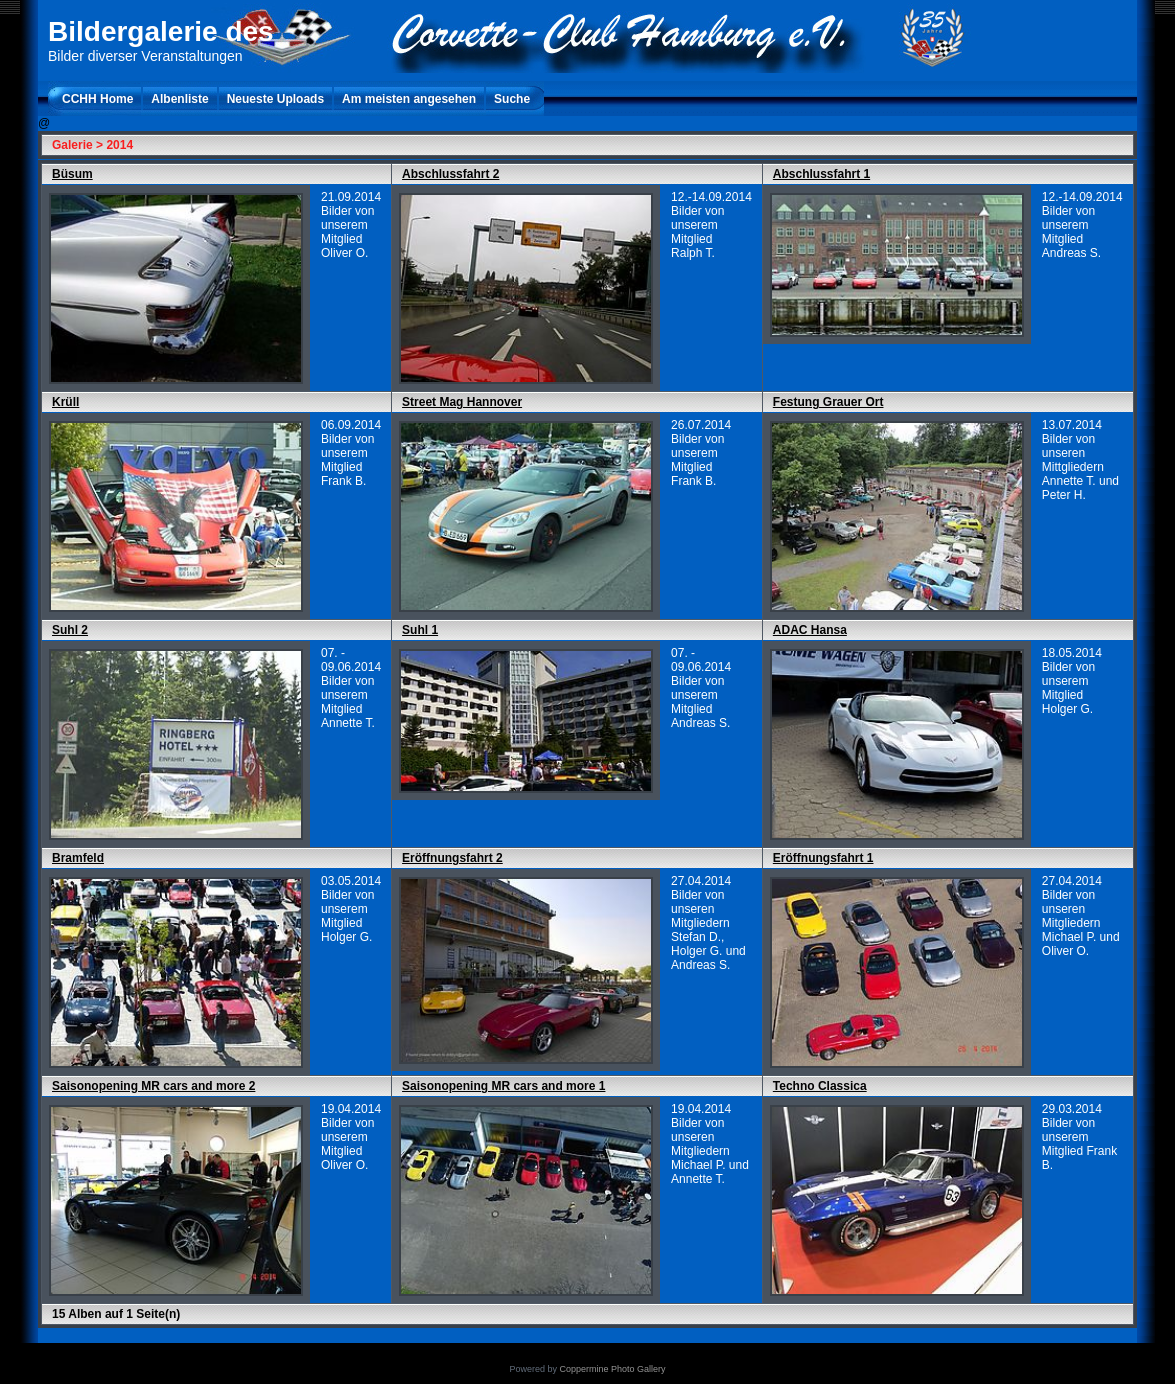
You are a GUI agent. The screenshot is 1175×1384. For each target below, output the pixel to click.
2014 (119, 145)
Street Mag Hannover (462, 402)
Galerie (72, 145)
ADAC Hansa (810, 630)
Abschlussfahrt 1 (821, 174)
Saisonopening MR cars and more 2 (153, 1086)
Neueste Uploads (275, 99)
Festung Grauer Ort (828, 402)
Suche (512, 99)
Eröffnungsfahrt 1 (823, 858)
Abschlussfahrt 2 (450, 174)
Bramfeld (78, 858)
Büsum (72, 174)
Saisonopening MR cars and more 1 (503, 1086)
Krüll (65, 402)
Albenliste (179, 99)
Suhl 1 (420, 630)
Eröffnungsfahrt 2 (452, 858)
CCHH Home (97, 99)
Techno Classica (820, 1086)
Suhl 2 (70, 630)
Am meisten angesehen (409, 99)
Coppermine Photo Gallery (612, 1369)
